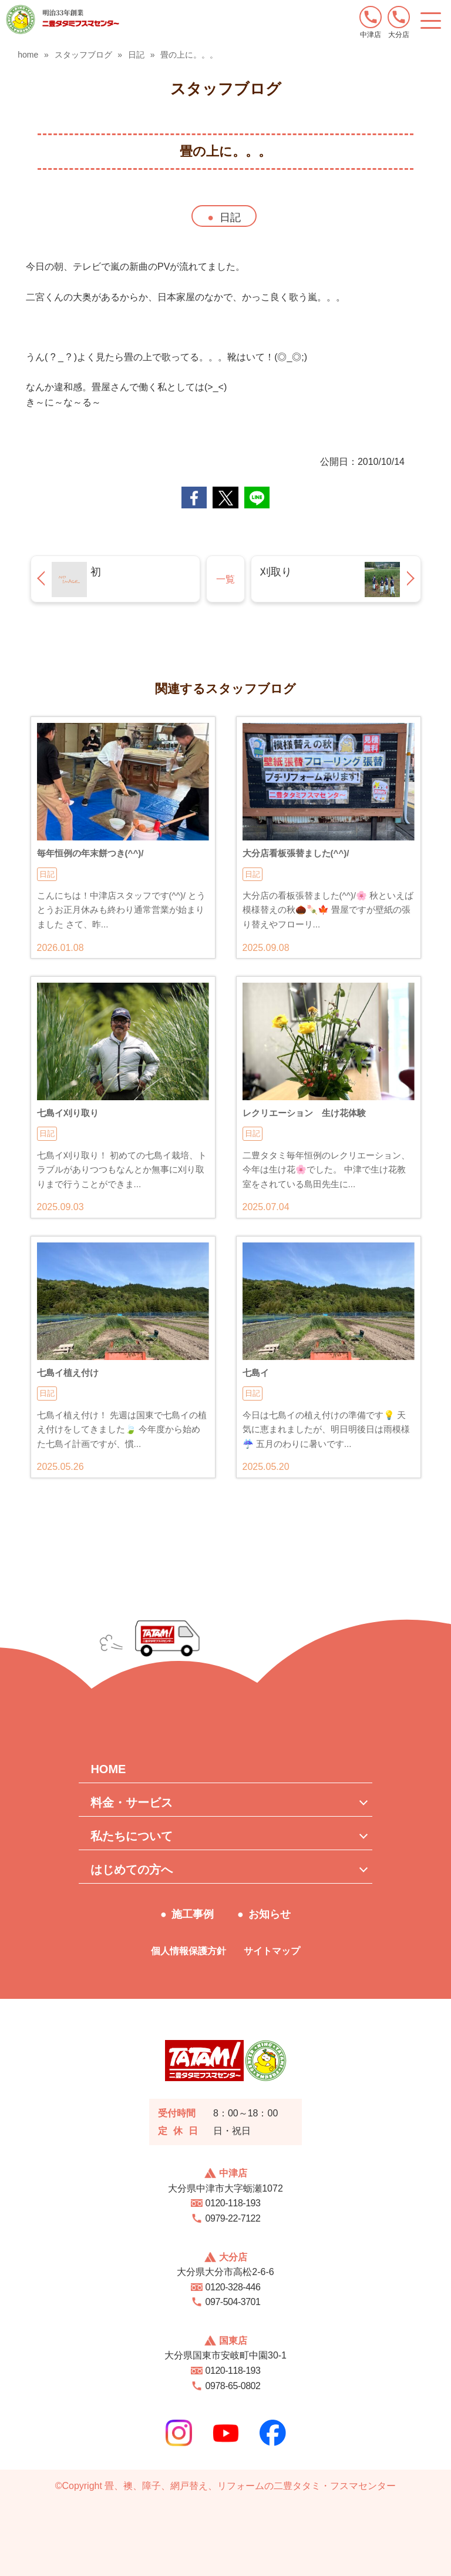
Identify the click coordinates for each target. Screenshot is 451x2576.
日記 (230, 217)
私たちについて (131, 1836)
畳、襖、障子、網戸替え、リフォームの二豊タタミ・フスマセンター (250, 2486)
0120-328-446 (233, 2287)
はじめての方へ (131, 1869)
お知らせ (269, 1914)
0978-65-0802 (233, 2386)
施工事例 (192, 1914)
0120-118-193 (233, 2203)
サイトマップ (272, 1951)
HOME (108, 1769)
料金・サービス (131, 1802)
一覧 (225, 579)
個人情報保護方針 (188, 1951)
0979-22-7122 (233, 2218)
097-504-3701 (233, 2302)
